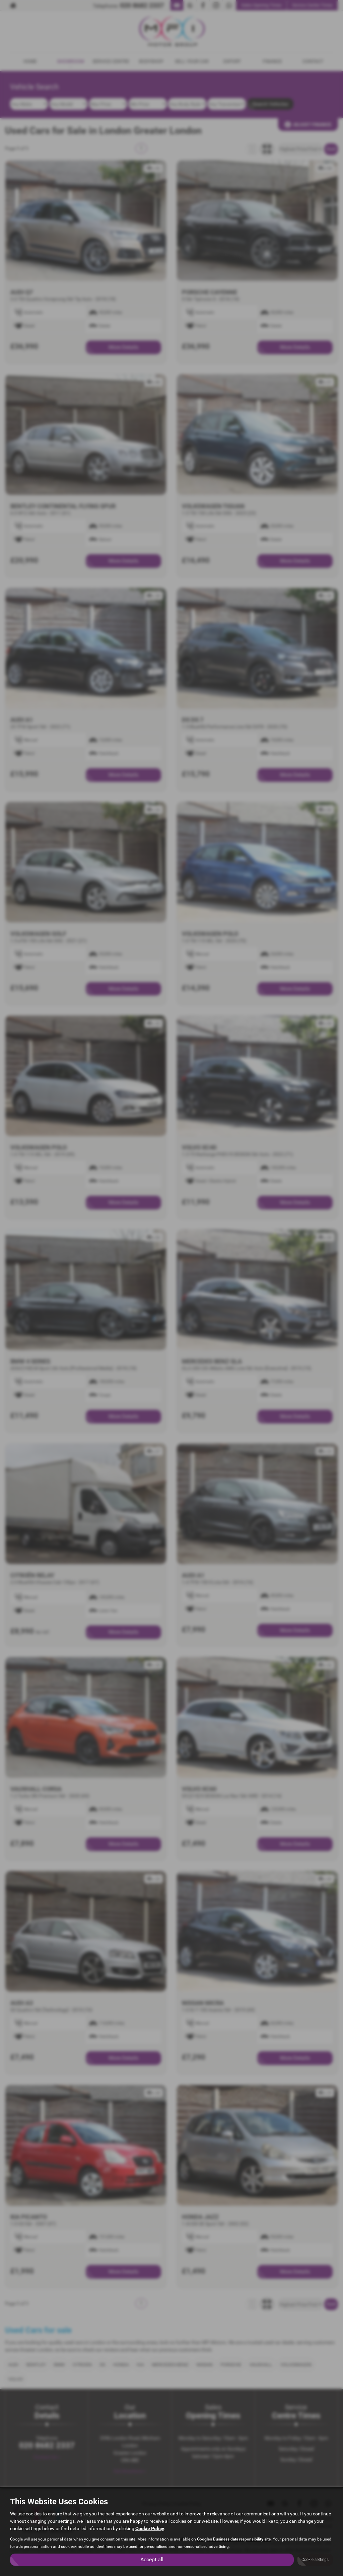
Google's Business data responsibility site (234, 2539)
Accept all (151, 2559)
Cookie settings (315, 2559)
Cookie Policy (149, 2528)
